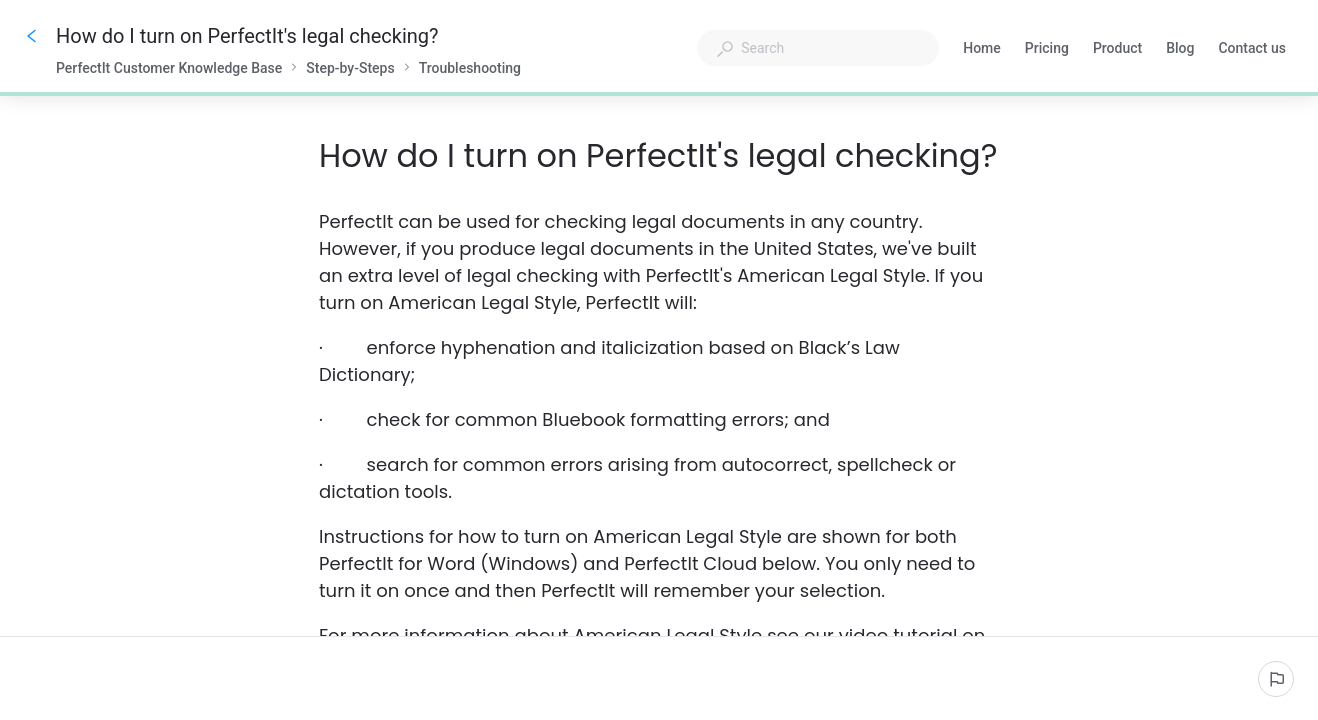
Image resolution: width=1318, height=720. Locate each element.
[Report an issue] (1276, 679)
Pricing (1047, 50)
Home (982, 50)
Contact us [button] (1252, 48)
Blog (1180, 50)
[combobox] (818, 48)
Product (1117, 50)
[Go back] (32, 36)
